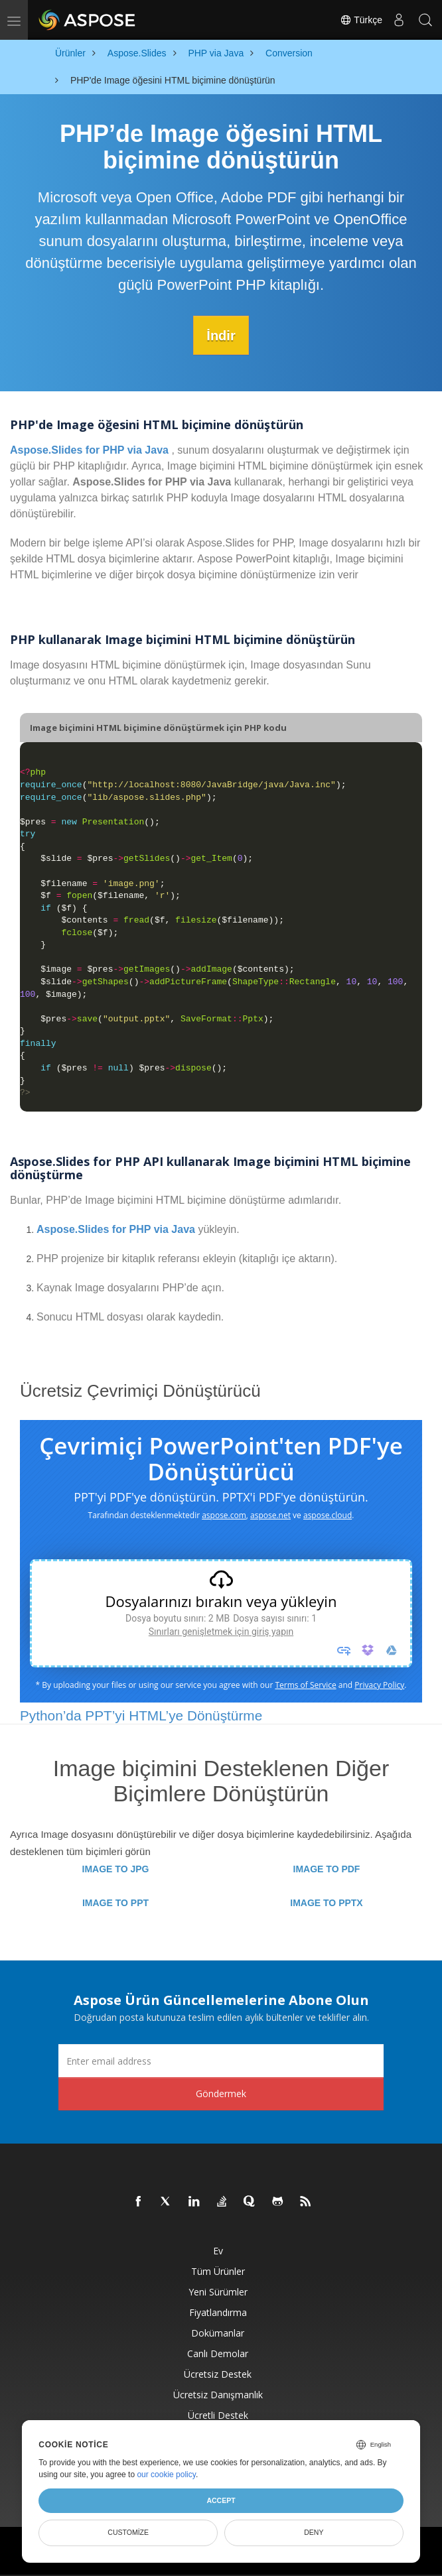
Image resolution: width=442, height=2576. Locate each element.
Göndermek (221, 2093)
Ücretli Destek (218, 2414)
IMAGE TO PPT (115, 1902)
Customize (128, 2532)
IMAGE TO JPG (115, 1868)
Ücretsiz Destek (218, 2373)
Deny (313, 2532)
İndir (220, 335)
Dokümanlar (217, 2332)
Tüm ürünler (218, 2270)
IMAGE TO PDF (326, 1868)
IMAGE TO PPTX (326, 1902)
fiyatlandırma (218, 2311)
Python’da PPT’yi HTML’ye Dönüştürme (141, 1715)
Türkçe (361, 20)
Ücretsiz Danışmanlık (218, 2394)
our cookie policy (166, 2474)
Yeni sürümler (218, 2291)
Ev (218, 2250)
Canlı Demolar (217, 2353)
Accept (220, 2500)
